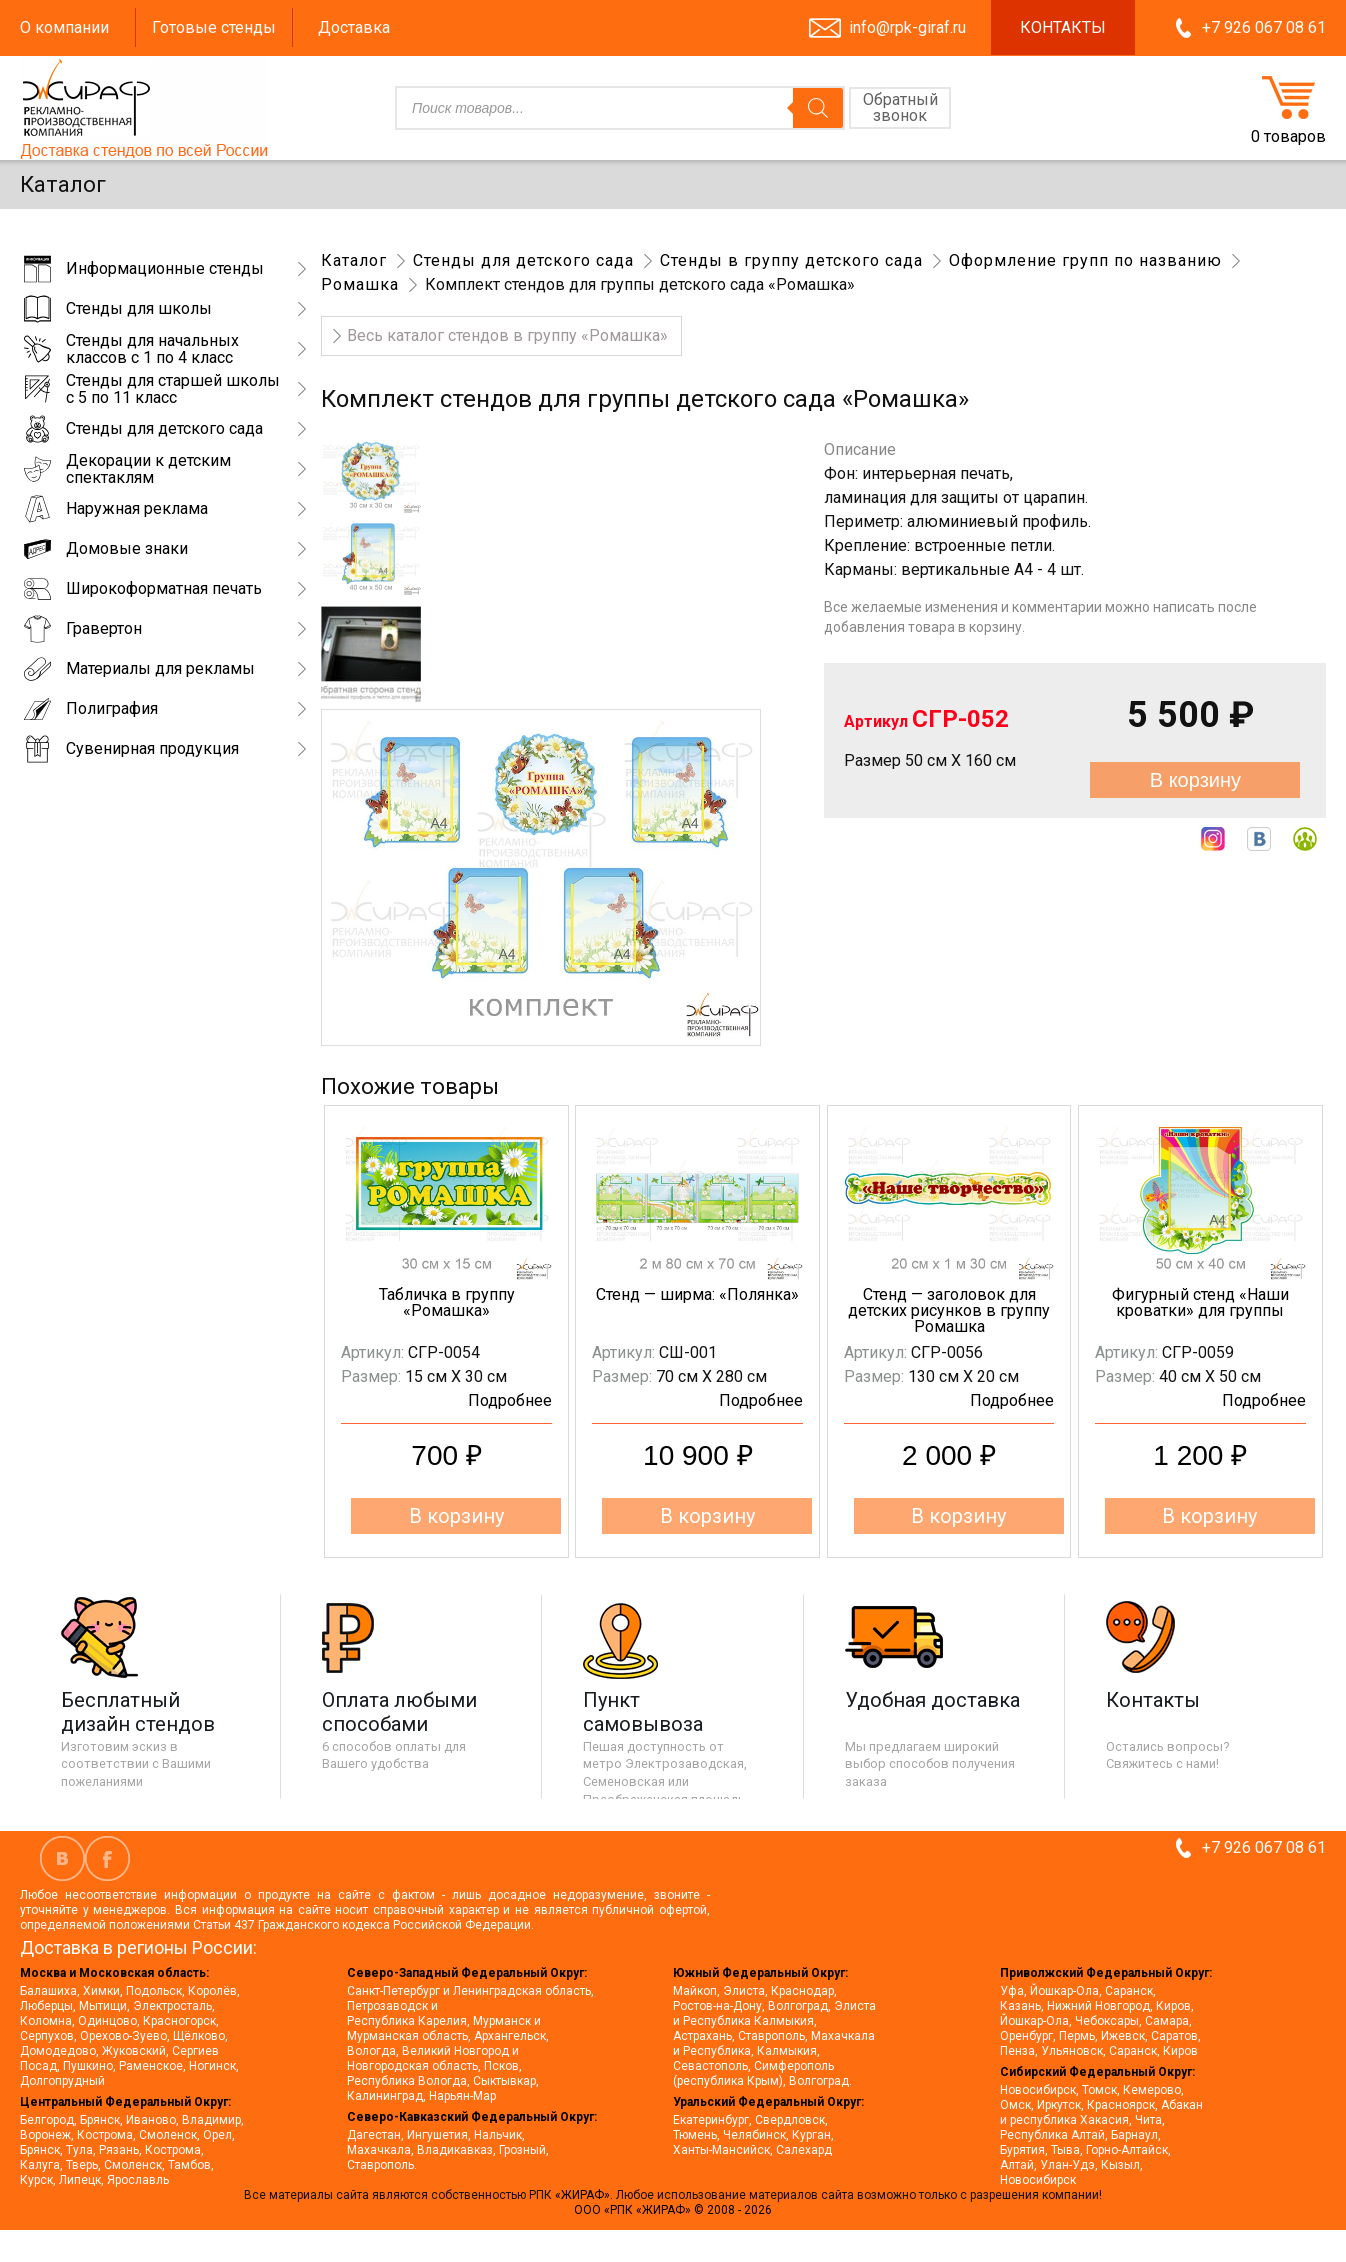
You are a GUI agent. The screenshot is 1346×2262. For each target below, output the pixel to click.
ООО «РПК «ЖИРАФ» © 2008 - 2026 (673, 2210)
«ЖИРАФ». (585, 2195)
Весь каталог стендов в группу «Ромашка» (507, 335)
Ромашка (360, 284)
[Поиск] (818, 108)
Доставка (354, 27)
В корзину (1195, 780)
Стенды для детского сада (523, 260)
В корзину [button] (456, 1516)
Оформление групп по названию (1085, 260)
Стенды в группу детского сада (791, 260)
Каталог (354, 260)
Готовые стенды (214, 27)
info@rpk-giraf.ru (907, 27)
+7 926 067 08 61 (1264, 27)
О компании (64, 27)
